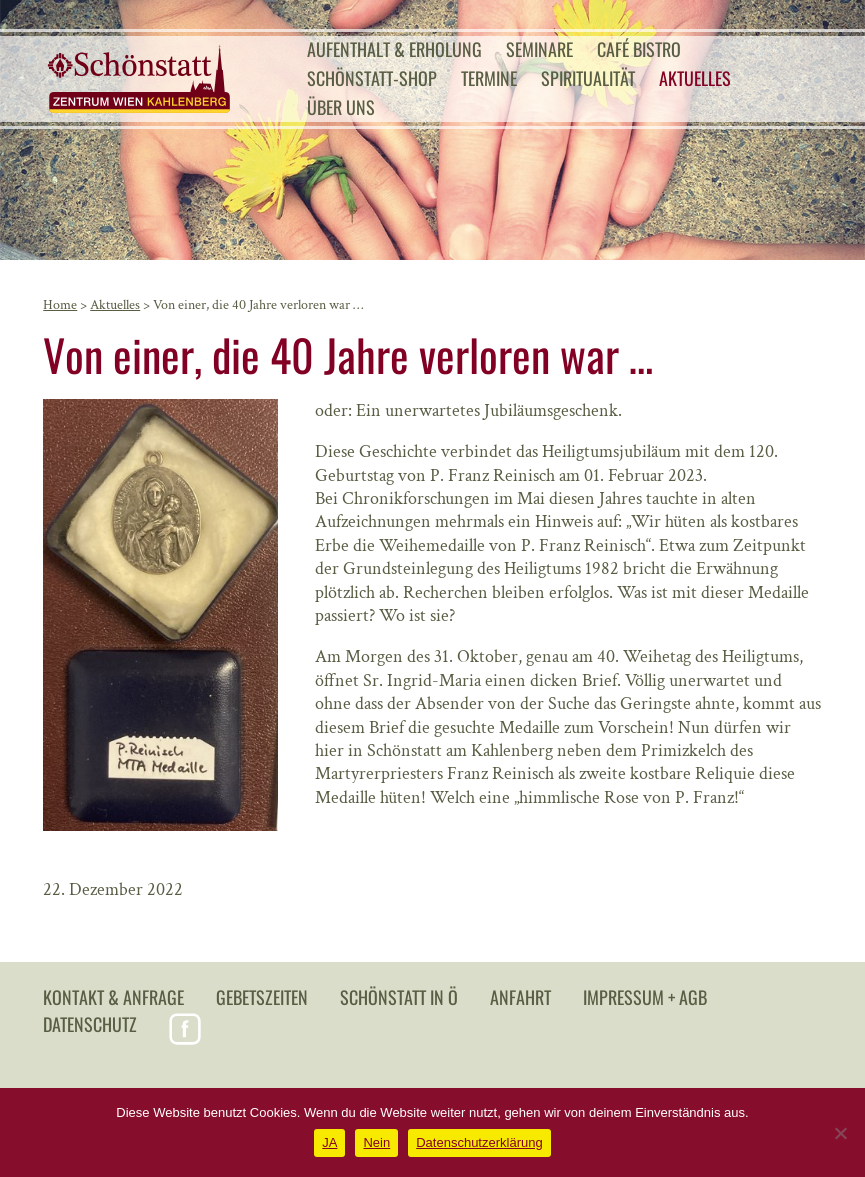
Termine (489, 78)
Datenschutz (90, 1024)
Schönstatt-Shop (372, 78)
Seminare (539, 49)
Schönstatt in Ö (399, 997)
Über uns (341, 107)
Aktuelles (695, 78)
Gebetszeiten (262, 997)
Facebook (185, 1029)
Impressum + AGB (645, 997)
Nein (376, 1142)
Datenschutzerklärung (479, 1142)
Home (60, 305)
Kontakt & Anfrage (113, 997)
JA (329, 1142)
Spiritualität (588, 78)
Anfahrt (520, 997)
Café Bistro (639, 49)
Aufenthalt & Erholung (394, 49)
